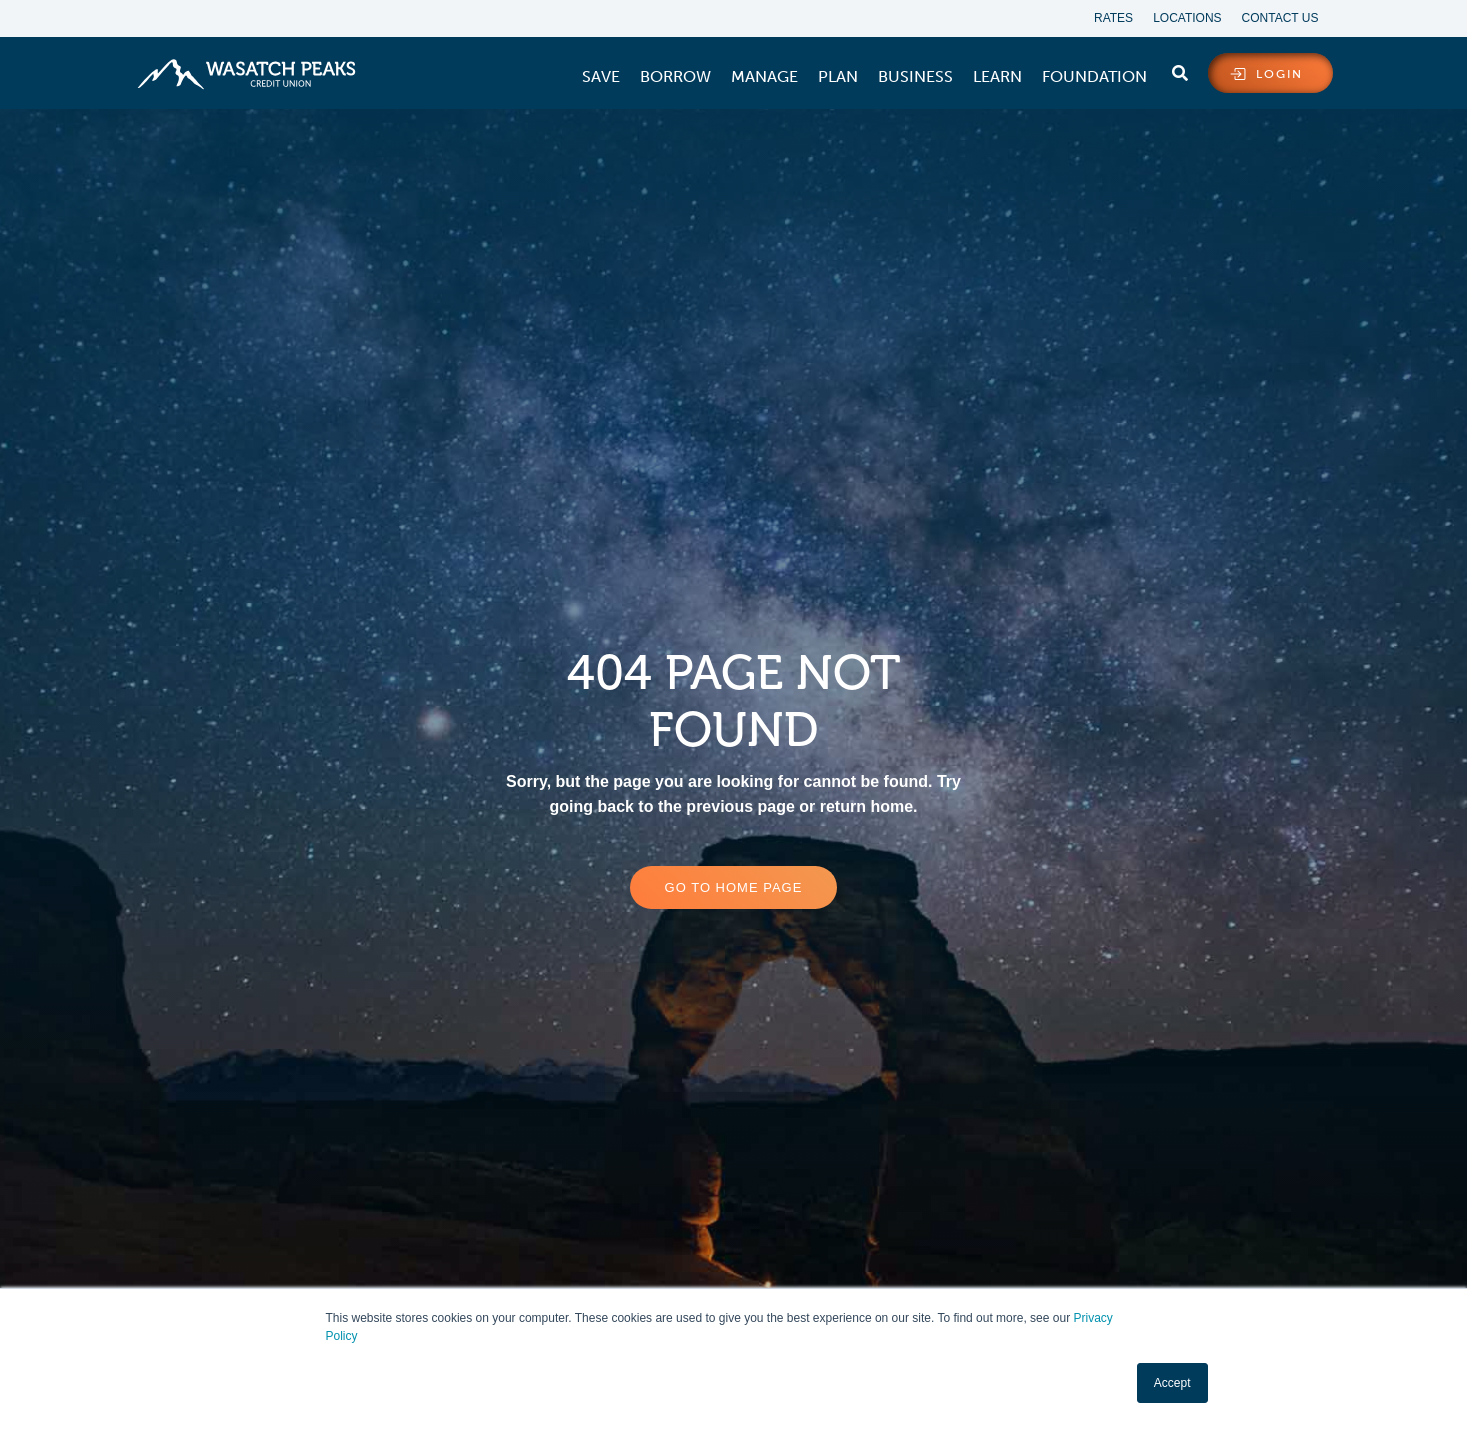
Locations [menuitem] (1187, 18)
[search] (1180, 69)
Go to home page (734, 887)
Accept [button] (1172, 1383)
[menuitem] (601, 77)
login (1279, 74)
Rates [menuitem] (1113, 18)
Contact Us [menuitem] (1280, 18)
